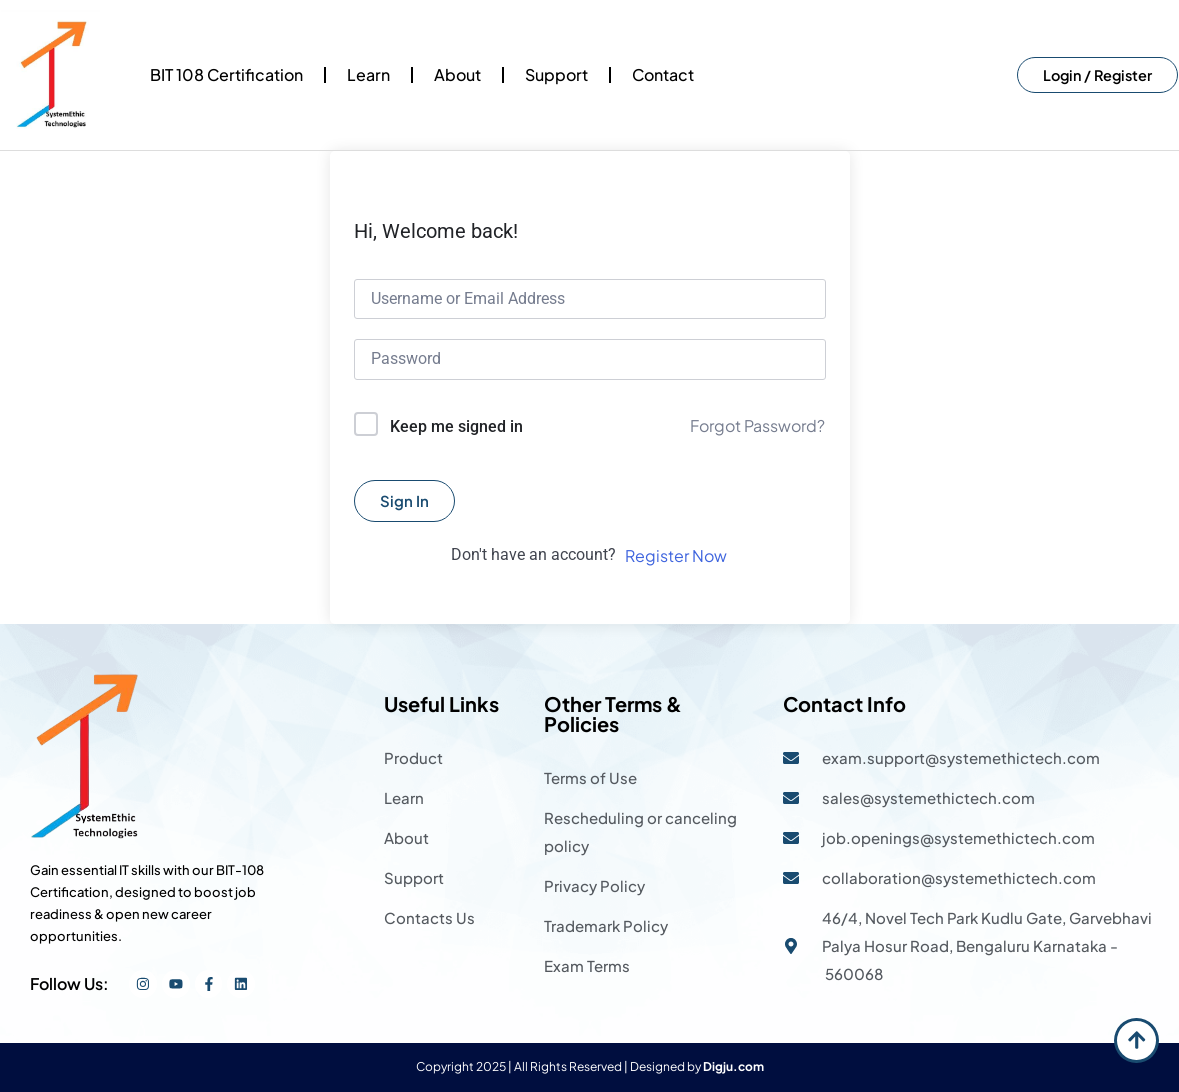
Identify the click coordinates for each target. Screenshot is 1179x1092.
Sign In (404, 500)
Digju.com (733, 1066)
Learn (368, 74)
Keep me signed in (456, 426)
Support (556, 74)
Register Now (676, 555)
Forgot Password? (757, 425)
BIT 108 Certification (226, 74)
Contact (663, 74)
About (457, 74)
